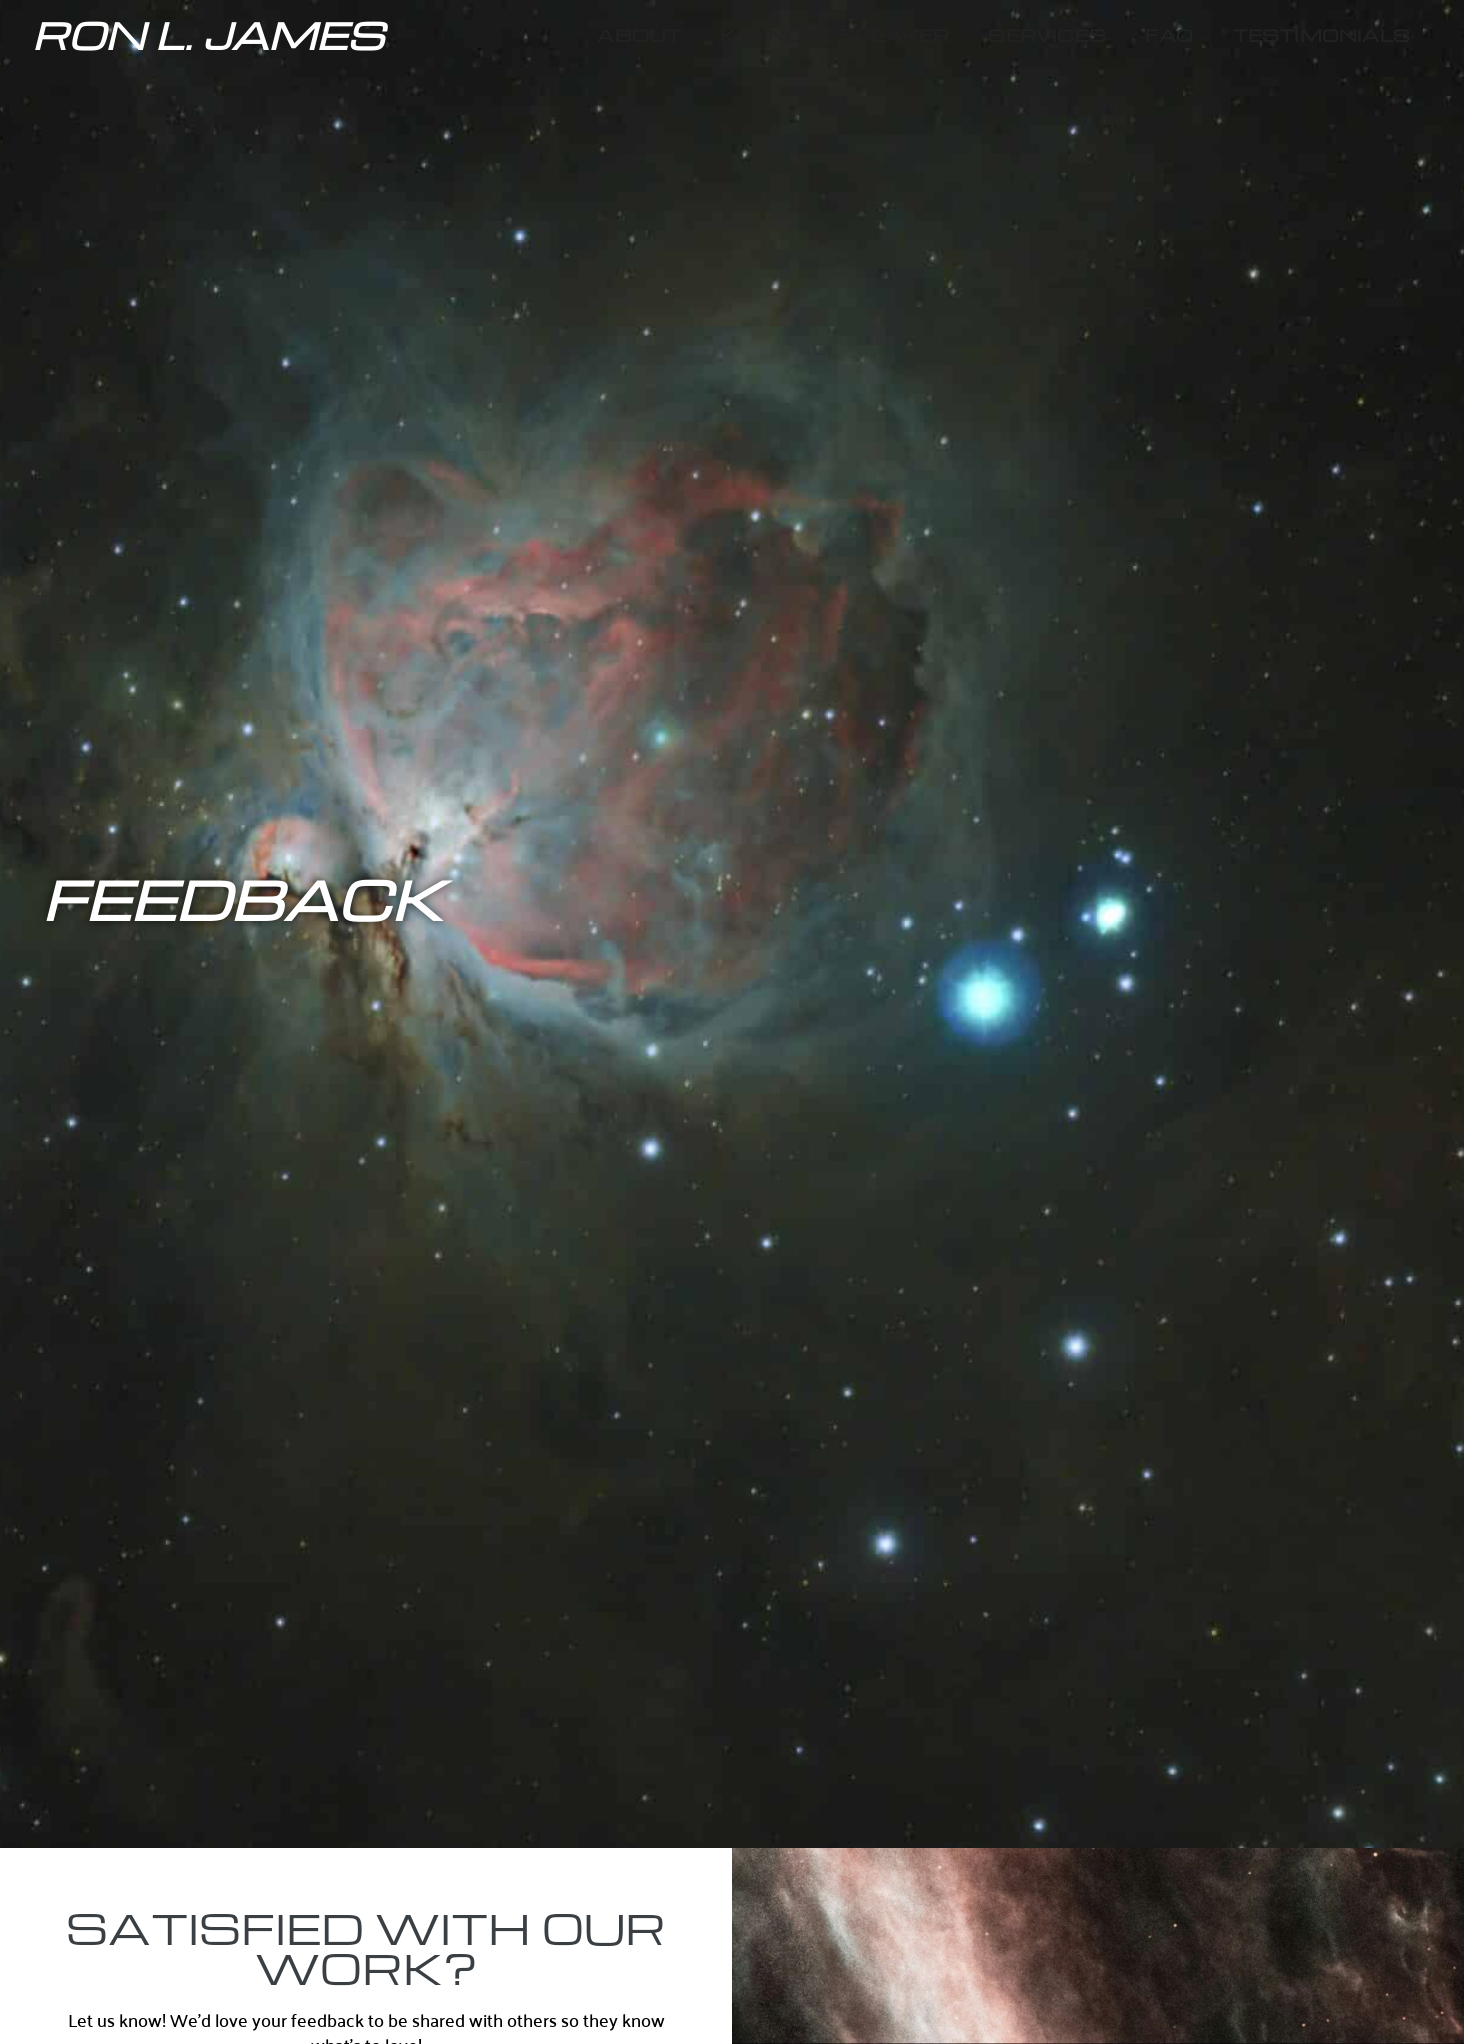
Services (1047, 34)
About (639, 34)
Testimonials (1321, 34)
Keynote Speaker (834, 34)
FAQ (1169, 34)
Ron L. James (208, 34)
